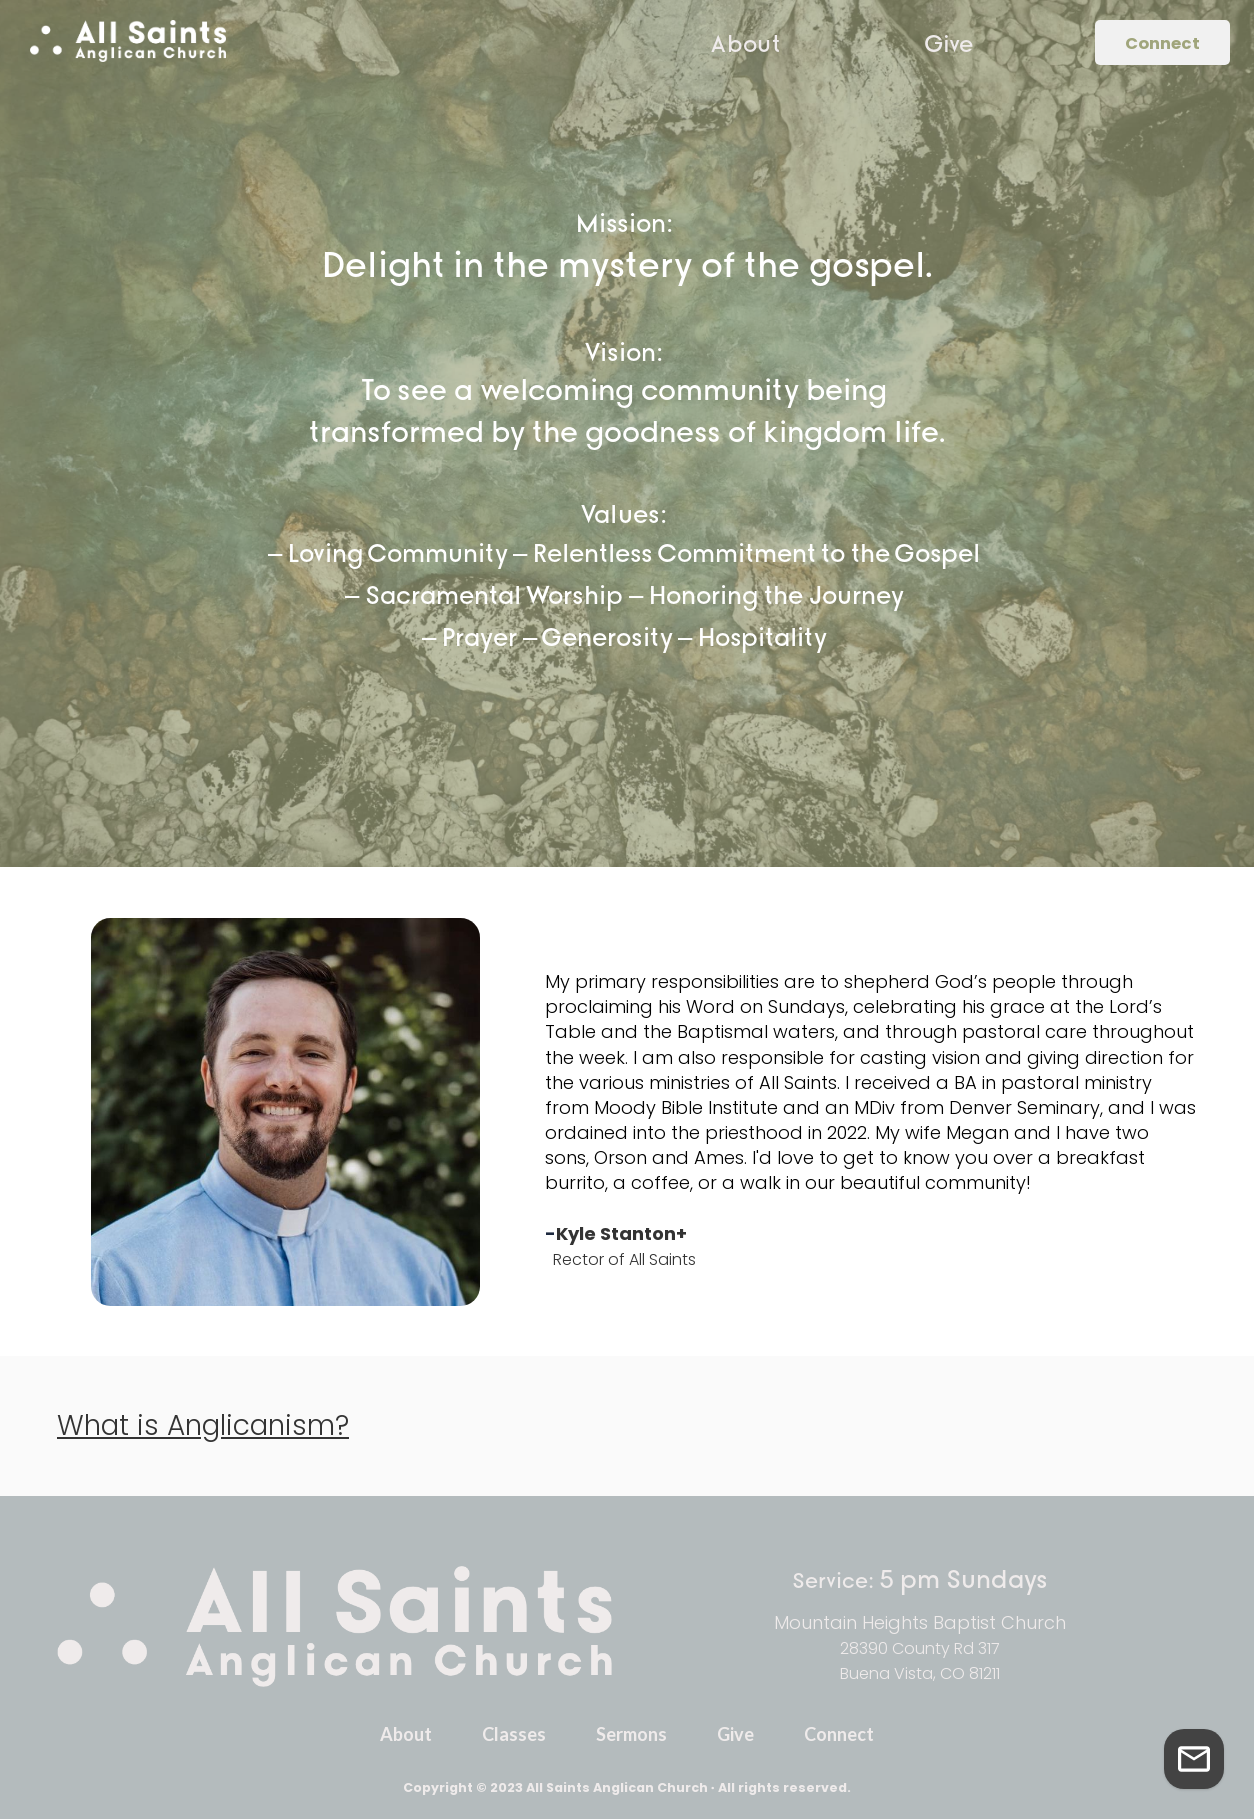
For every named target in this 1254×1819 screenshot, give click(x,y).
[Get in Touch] (1194, 1759)
